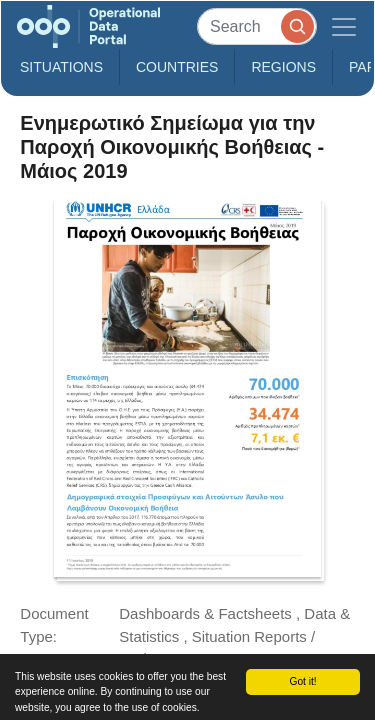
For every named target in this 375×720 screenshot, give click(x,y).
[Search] (257, 26)
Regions (283, 67)
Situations (61, 67)
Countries (177, 67)
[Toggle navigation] (344, 26)
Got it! (302, 681)
